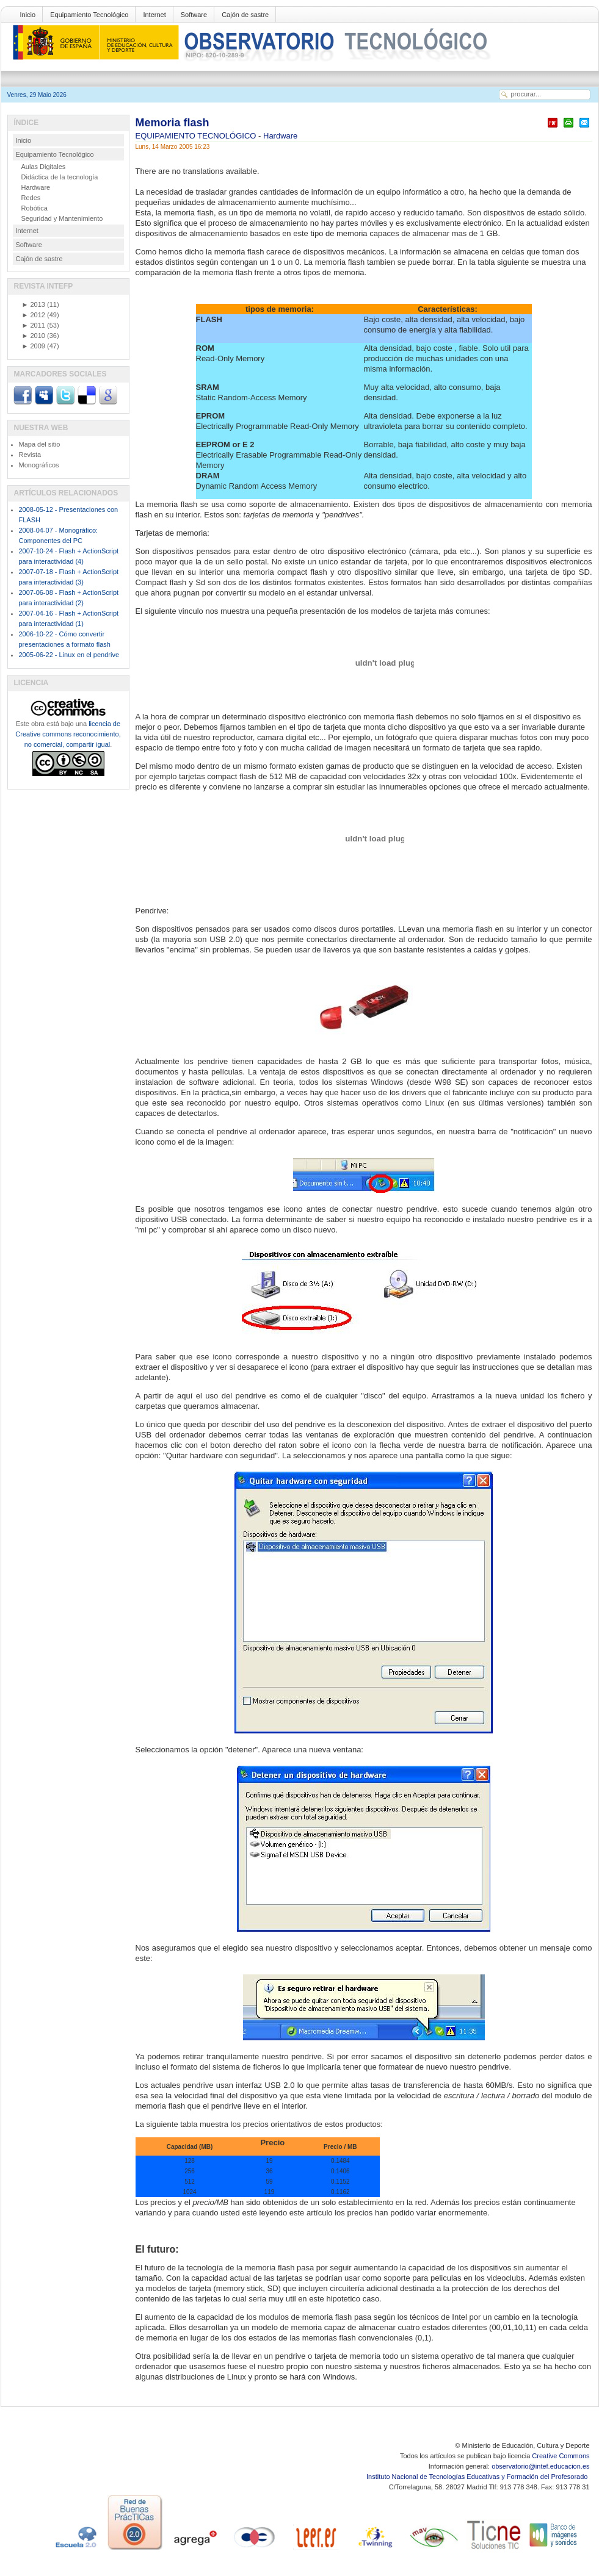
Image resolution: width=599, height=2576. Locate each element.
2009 (33, 346)
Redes (31, 197)
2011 (33, 325)
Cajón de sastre (245, 14)
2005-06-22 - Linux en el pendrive (69, 654)
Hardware (280, 135)
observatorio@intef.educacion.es (540, 2466)
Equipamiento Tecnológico (89, 14)
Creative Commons (560, 2455)
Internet (154, 14)
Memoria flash (172, 123)
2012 (33, 314)
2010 (33, 335)
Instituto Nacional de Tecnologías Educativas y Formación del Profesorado (477, 2476)
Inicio (28, 14)
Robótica (34, 208)
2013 (33, 304)
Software (194, 14)
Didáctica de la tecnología (59, 177)
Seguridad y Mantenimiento (62, 218)
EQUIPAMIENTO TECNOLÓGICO (197, 135)
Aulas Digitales (43, 166)
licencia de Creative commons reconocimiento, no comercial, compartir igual (67, 734)
